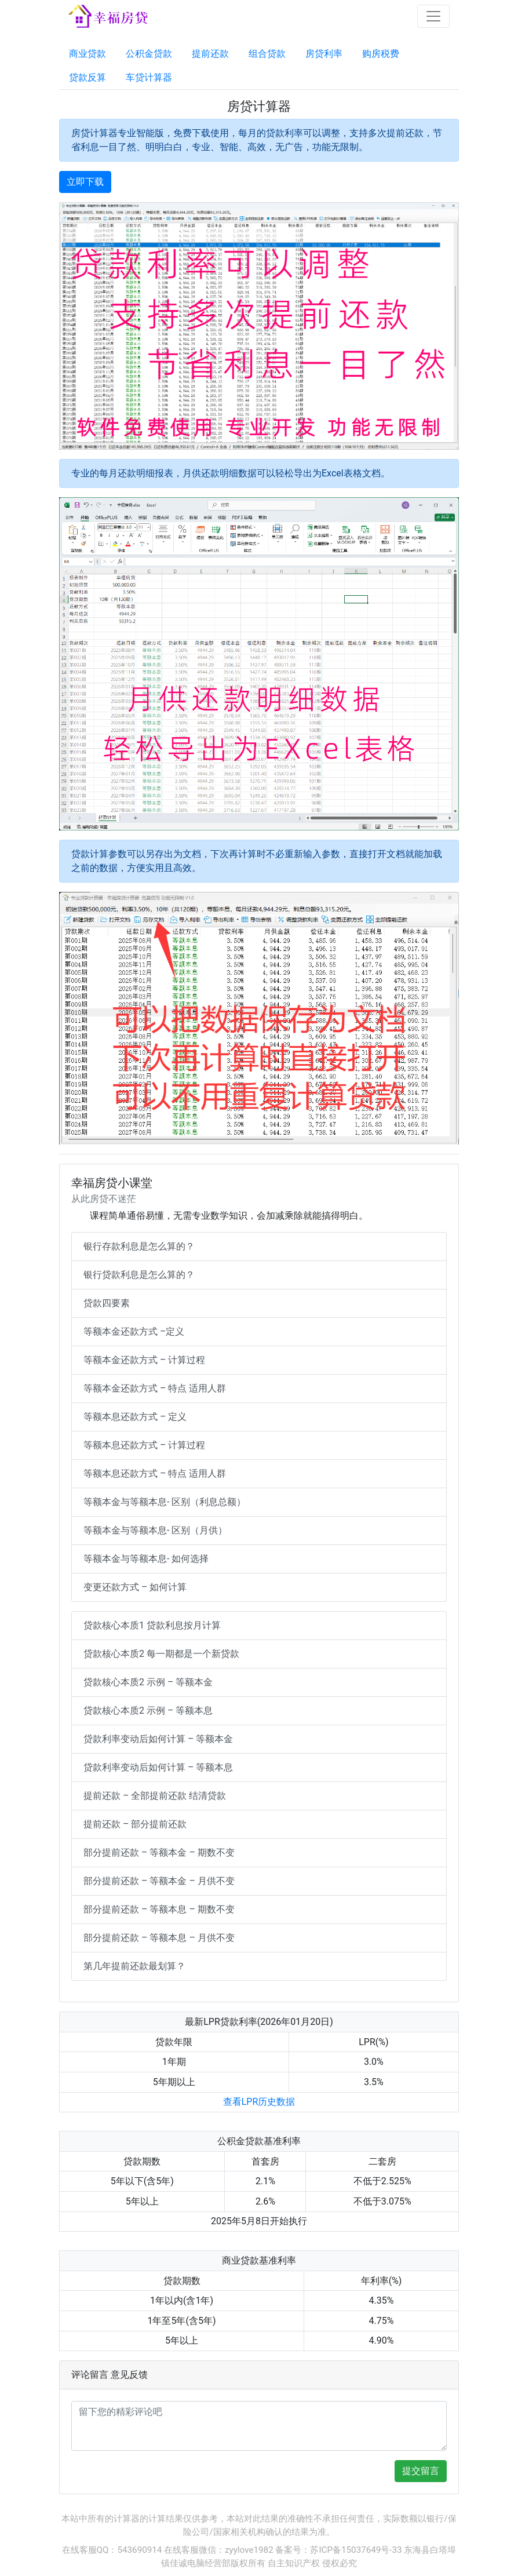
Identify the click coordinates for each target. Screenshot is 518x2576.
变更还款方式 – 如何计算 (135, 1587)
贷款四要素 (106, 1303)
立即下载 (85, 181)
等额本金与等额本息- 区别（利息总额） (164, 1501)
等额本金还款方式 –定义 (133, 1331)
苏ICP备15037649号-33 (356, 2550)
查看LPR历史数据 (259, 2101)
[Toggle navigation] (433, 16)
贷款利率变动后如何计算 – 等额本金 (158, 1738)
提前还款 (210, 53)
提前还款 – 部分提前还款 (135, 1824)
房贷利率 (323, 53)
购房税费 (380, 53)
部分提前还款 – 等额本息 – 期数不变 (159, 1909)
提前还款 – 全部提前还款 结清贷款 (154, 1795)
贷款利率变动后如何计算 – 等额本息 (158, 1767)
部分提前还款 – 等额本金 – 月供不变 (159, 1880)
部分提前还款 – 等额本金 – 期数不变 (159, 1852)
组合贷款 (267, 53)
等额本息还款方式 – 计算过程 (144, 1445)
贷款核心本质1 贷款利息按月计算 (152, 1625)
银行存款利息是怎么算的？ (139, 1246)
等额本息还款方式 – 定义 (135, 1416)
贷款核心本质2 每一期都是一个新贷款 (161, 1653)
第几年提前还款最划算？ (134, 1966)
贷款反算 (87, 77)
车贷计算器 (149, 77)
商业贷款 (87, 53)
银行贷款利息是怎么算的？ (139, 1274)
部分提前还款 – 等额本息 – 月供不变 (159, 1937)
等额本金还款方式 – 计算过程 (144, 1359)
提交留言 (420, 2470)
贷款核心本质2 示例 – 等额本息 (148, 1710)
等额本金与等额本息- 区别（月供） (155, 1530)
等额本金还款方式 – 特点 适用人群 (154, 1388)
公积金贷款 (149, 53)
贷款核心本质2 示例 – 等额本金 (148, 1682)
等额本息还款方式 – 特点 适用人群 (154, 1473)
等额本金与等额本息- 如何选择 (146, 1558)
